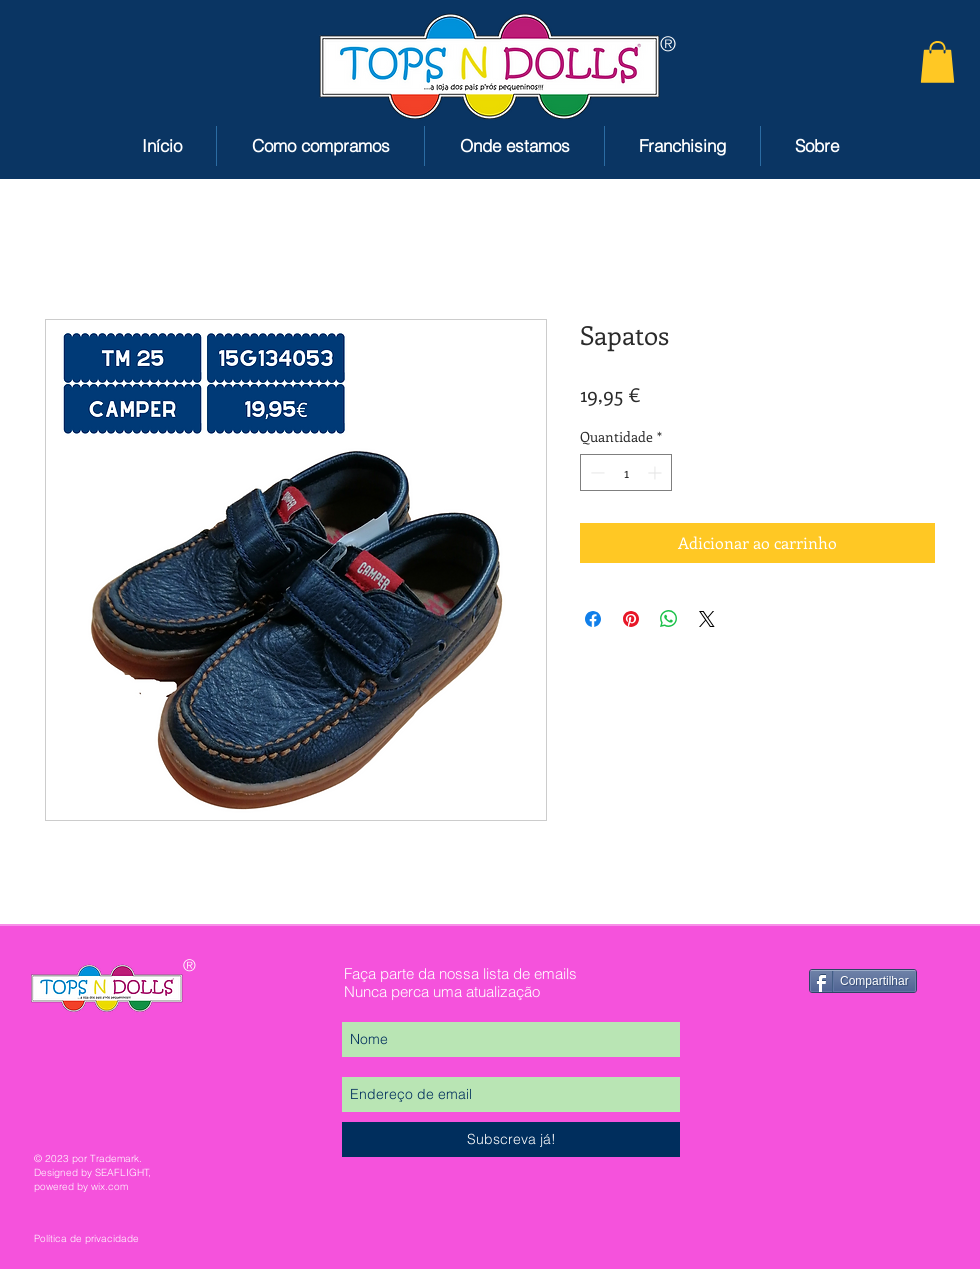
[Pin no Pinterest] (631, 619)
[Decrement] (595, 472)
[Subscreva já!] (511, 1139)
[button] (937, 62)
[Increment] (656, 472)
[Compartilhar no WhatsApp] (669, 619)
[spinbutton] (626, 472)
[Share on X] (707, 619)
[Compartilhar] (863, 981)
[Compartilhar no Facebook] (593, 619)
